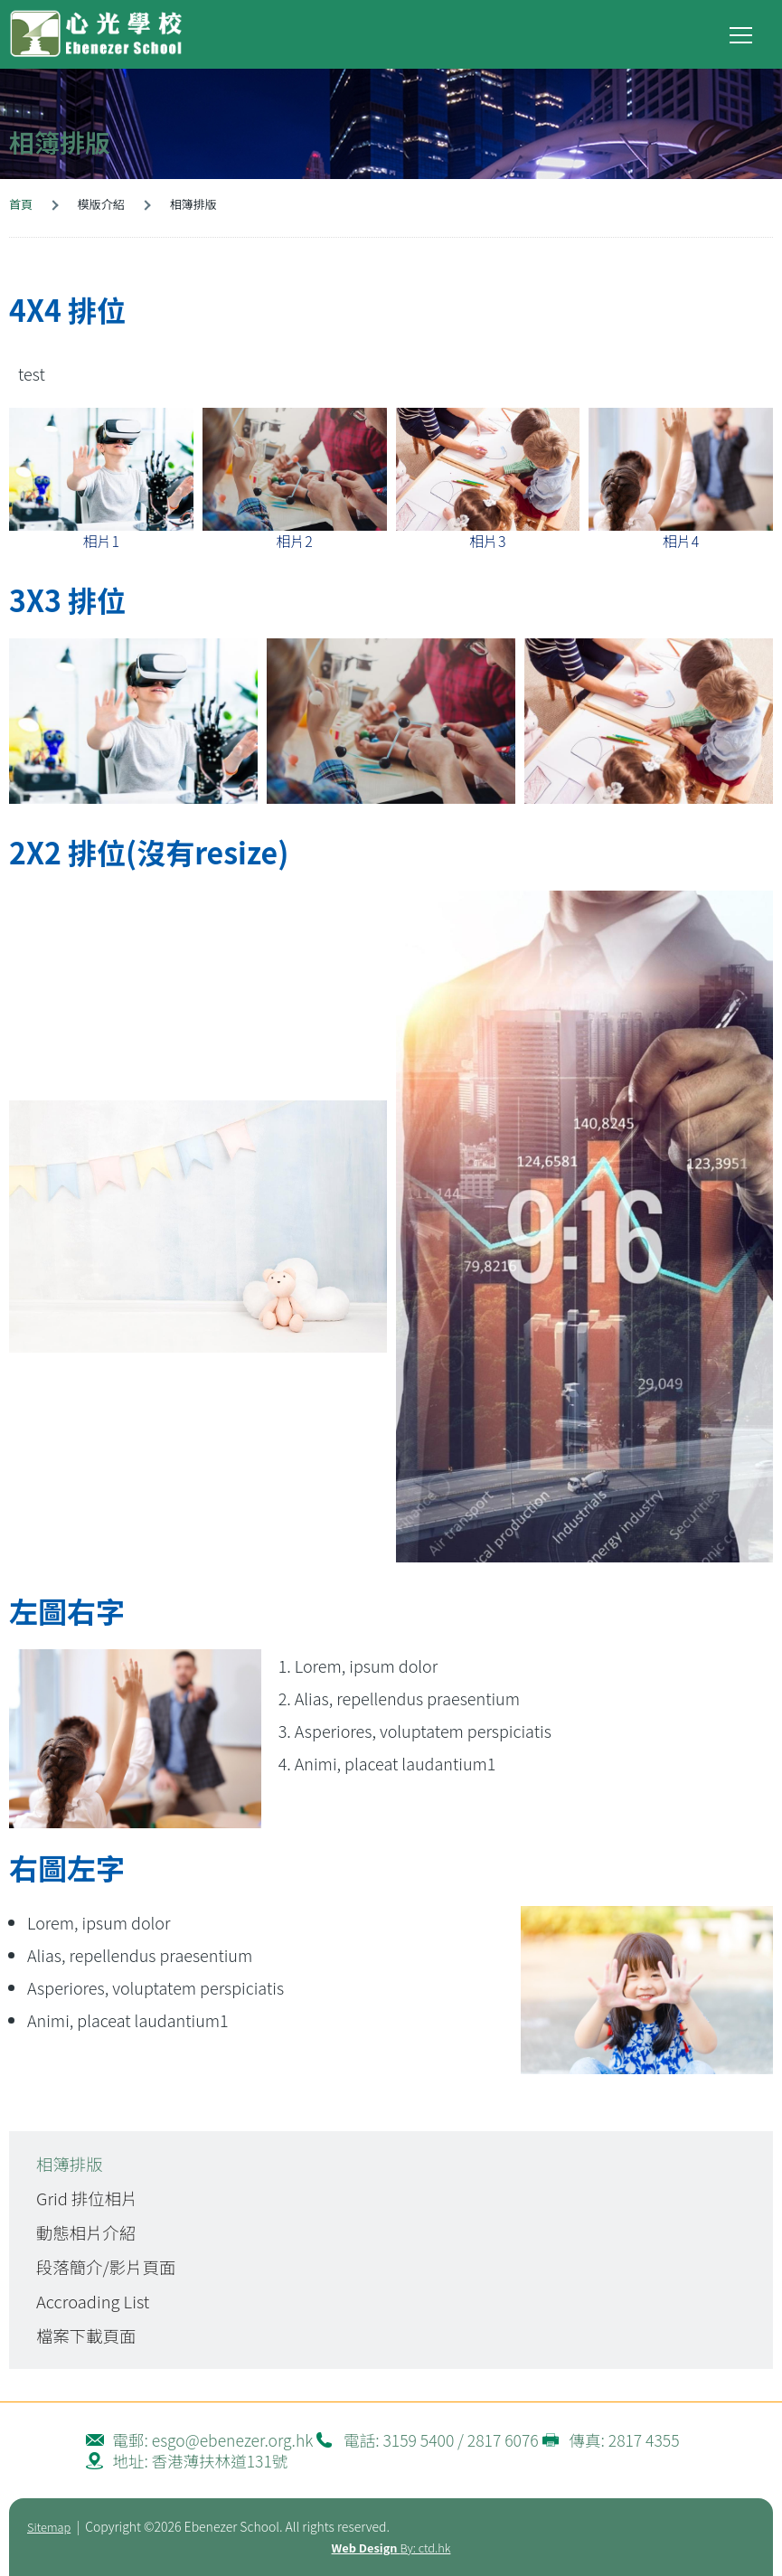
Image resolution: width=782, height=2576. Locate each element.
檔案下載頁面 (86, 2335)
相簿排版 (69, 2163)
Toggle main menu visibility (742, 31)
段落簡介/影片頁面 (105, 2267)
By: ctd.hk (391, 2547)
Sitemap (49, 2526)
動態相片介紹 (86, 2232)
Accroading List (92, 2301)
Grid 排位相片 (86, 2198)
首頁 (21, 203)
